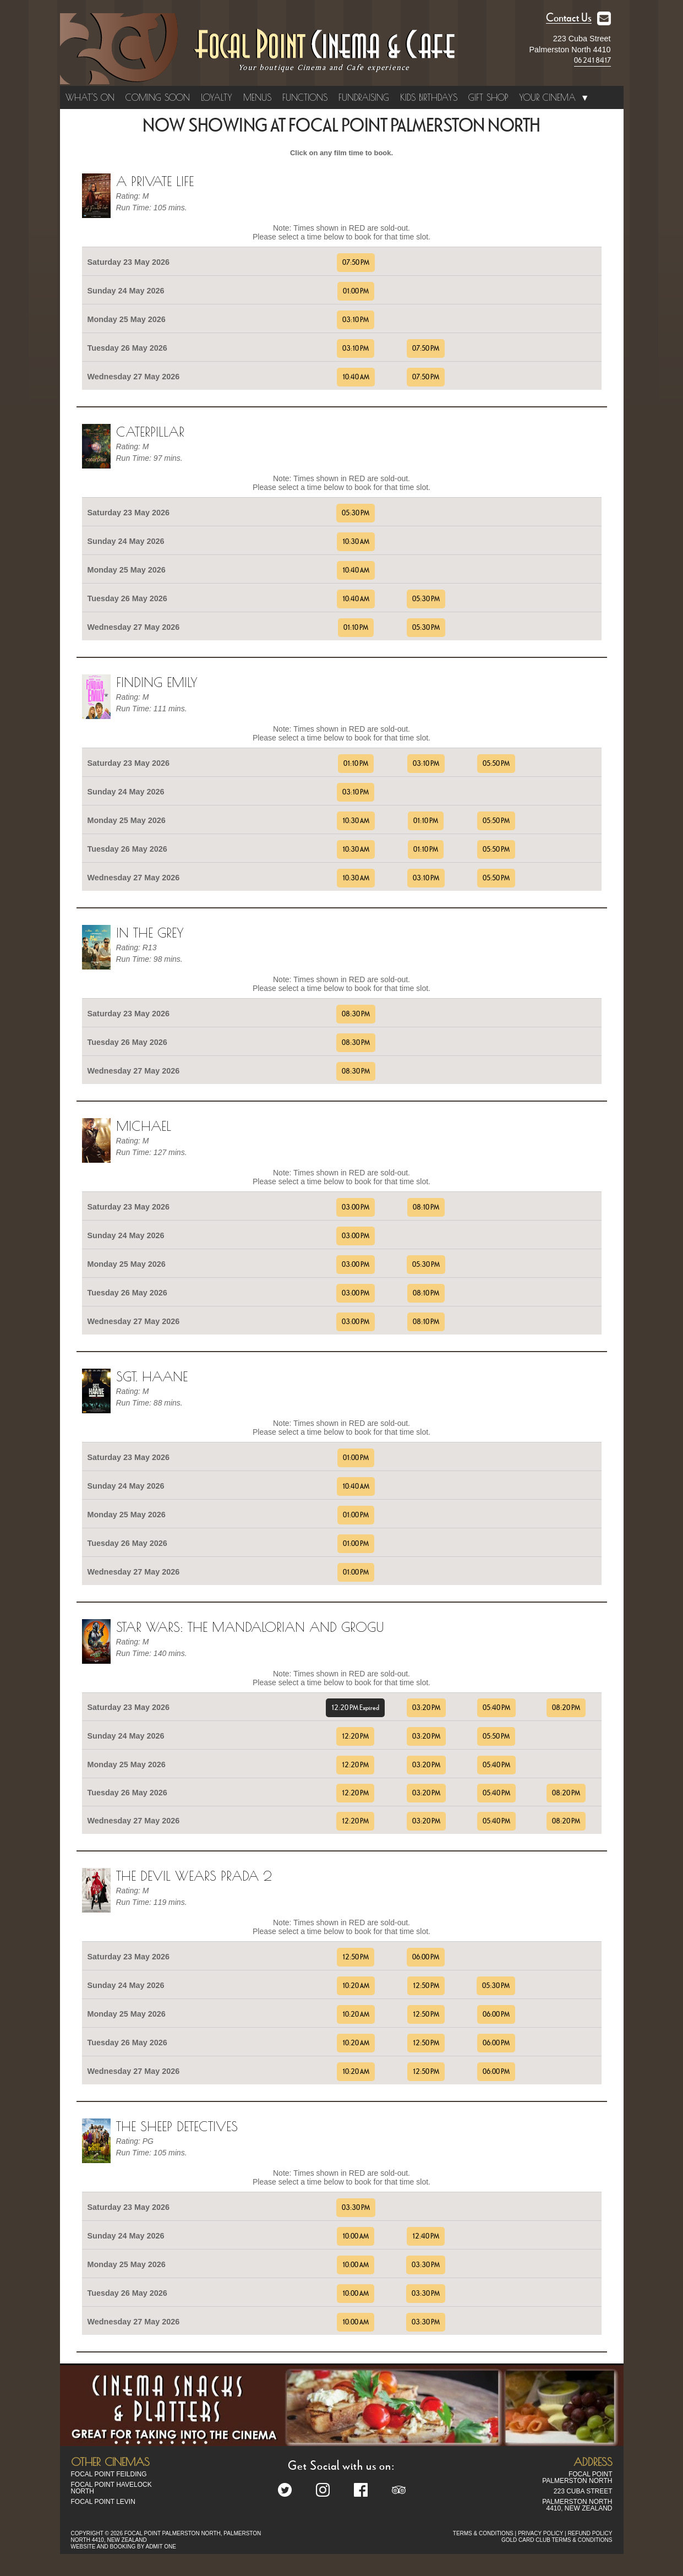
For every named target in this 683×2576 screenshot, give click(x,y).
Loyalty (216, 97)
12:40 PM (425, 2236)
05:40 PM (496, 1708)
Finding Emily (157, 682)
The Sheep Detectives (177, 2126)
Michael (143, 1126)
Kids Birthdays (428, 97)
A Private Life (155, 181)
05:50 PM (496, 763)
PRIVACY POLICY (540, 2533)
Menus (257, 97)
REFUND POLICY (589, 2533)
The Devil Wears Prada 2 (194, 1875)
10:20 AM (355, 1986)
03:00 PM (355, 1207)
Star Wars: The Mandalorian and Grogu (250, 1627)
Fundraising (363, 97)
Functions (304, 97)
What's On (89, 97)
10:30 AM (355, 542)
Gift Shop (488, 97)
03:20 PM (426, 1708)
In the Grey (150, 932)
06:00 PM (425, 1957)
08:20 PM (566, 1708)
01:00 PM (356, 291)
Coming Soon (157, 97)
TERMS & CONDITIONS (483, 2533)
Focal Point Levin (103, 2502)
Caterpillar (150, 431)
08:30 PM (356, 1014)
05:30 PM (355, 513)
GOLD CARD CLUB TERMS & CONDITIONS (557, 2540)
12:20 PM (355, 1736)
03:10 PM (355, 320)
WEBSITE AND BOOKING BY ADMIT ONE (123, 2547)
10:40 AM (355, 377)
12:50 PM (355, 1957)
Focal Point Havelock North (111, 2488)
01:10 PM (355, 627)
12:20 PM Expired (355, 1708)
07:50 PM (355, 262)
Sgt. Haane (152, 1376)
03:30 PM (356, 2208)
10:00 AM (355, 2236)
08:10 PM (426, 1207)
